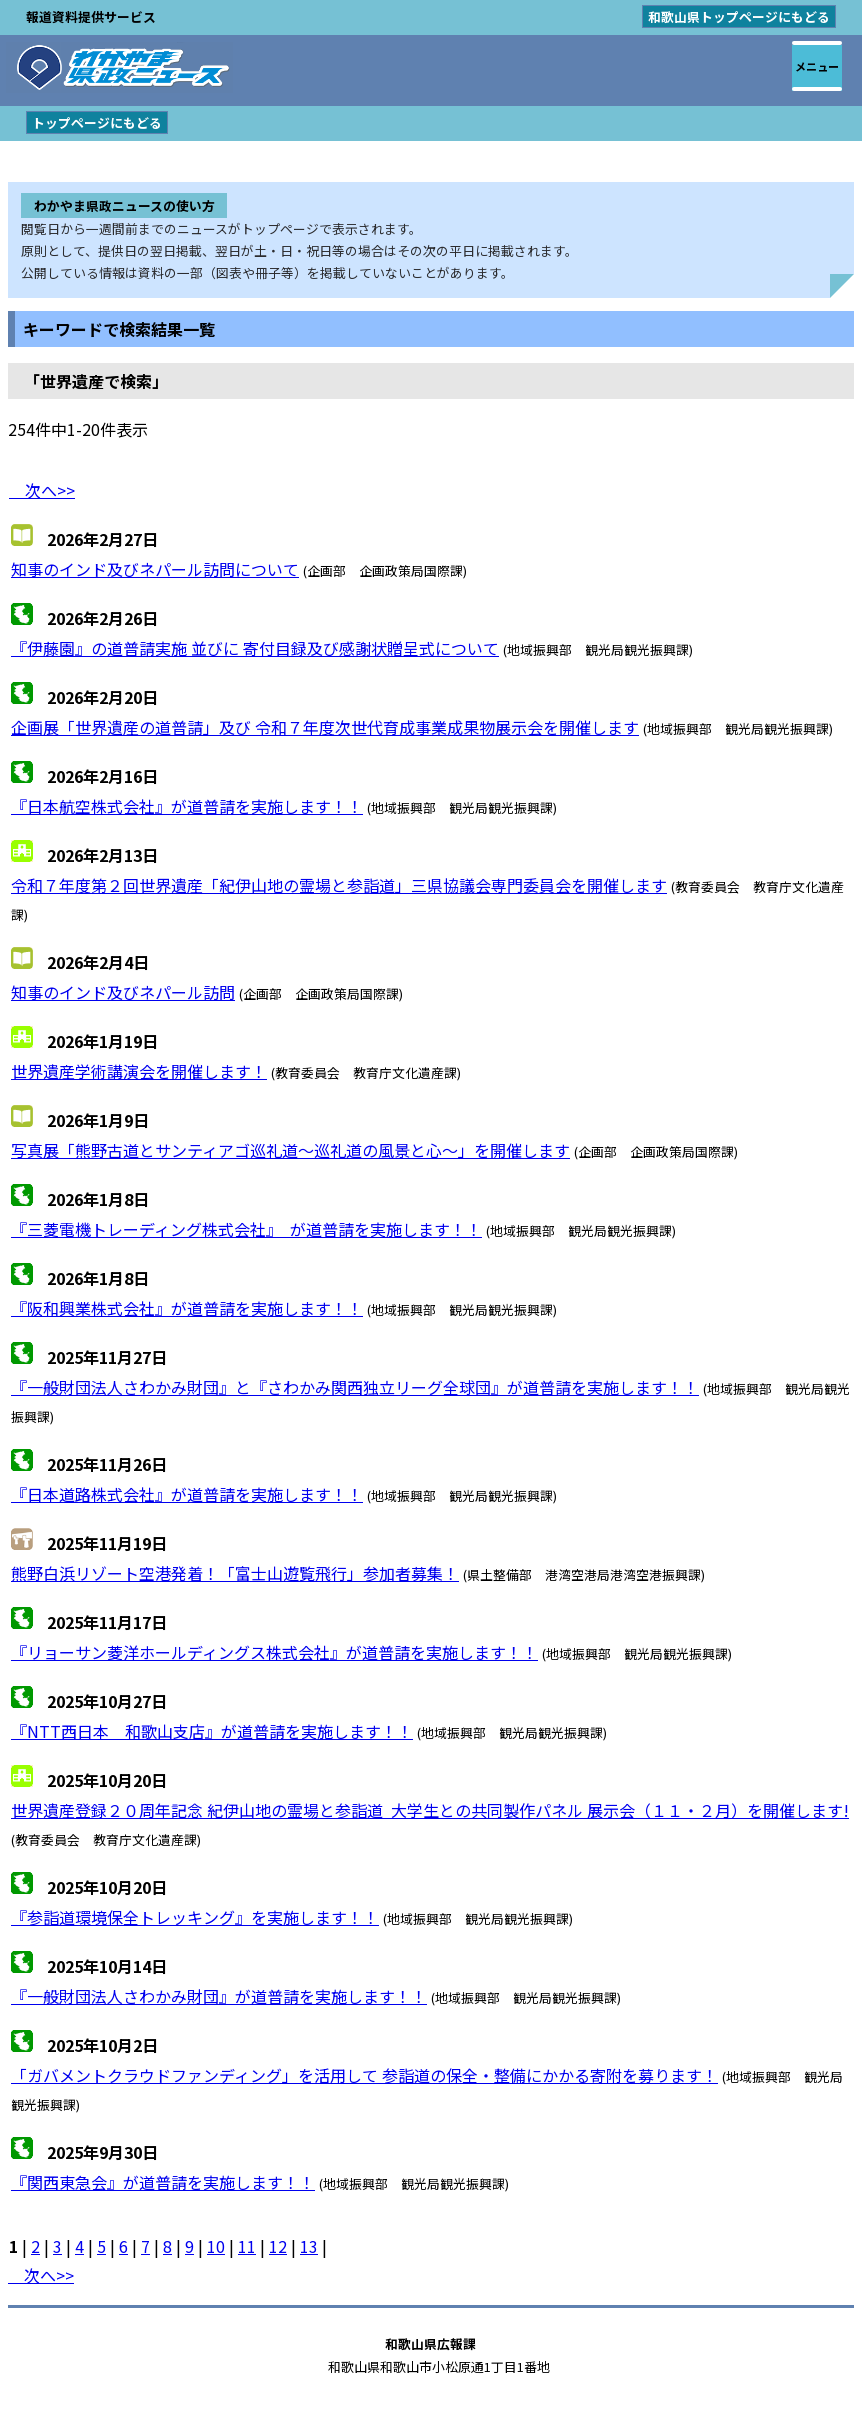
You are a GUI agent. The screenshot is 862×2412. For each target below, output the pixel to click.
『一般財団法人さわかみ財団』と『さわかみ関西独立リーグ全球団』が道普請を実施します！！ (355, 1387)
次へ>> (42, 490)
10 (216, 2246)
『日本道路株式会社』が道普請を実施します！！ (187, 1494)
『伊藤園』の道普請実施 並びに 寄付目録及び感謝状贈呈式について (255, 648)
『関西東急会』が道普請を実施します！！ (163, 2182)
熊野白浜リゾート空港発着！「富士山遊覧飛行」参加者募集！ (235, 1573)
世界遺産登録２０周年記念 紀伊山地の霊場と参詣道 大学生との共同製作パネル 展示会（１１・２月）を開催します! (430, 1810)
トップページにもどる (97, 122)
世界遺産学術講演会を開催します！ (139, 1071)
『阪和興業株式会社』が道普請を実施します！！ (187, 1308)
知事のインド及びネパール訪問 (123, 992)
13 (309, 2246)
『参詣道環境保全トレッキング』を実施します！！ (195, 1917)
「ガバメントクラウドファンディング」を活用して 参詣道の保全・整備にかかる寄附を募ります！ (364, 2075)
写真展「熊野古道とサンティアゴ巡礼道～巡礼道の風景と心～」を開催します (290, 1150)
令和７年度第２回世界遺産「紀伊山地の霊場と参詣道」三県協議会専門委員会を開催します (339, 885)
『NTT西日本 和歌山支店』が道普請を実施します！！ (212, 1731)
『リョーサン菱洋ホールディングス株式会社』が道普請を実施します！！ (274, 1652)
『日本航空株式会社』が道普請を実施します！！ (187, 806)
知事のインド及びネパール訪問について (155, 569)
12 (278, 2246)
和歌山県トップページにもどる (739, 16)
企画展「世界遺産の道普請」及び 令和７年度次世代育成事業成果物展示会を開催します (325, 727)
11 (247, 2246)
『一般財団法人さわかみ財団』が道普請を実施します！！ (219, 1996)
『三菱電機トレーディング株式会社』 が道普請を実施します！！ (246, 1229)
